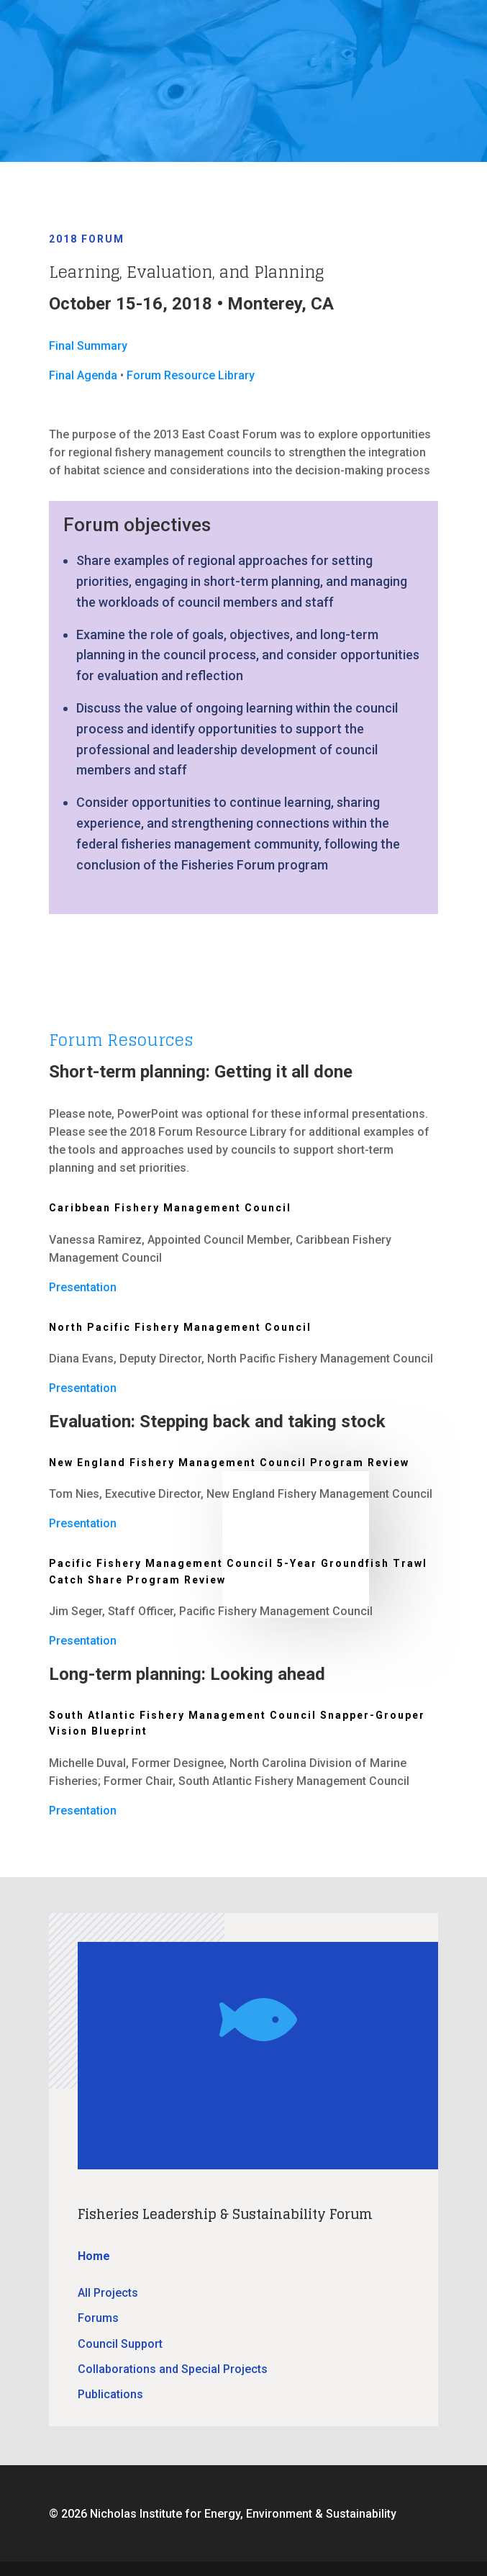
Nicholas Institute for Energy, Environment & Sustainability (243, 2514)
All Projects (108, 2293)
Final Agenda (83, 375)
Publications (110, 2394)
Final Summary (88, 346)
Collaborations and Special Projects (173, 2369)
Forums (98, 2318)
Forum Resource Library (191, 375)
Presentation (83, 1287)
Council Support (120, 2344)
